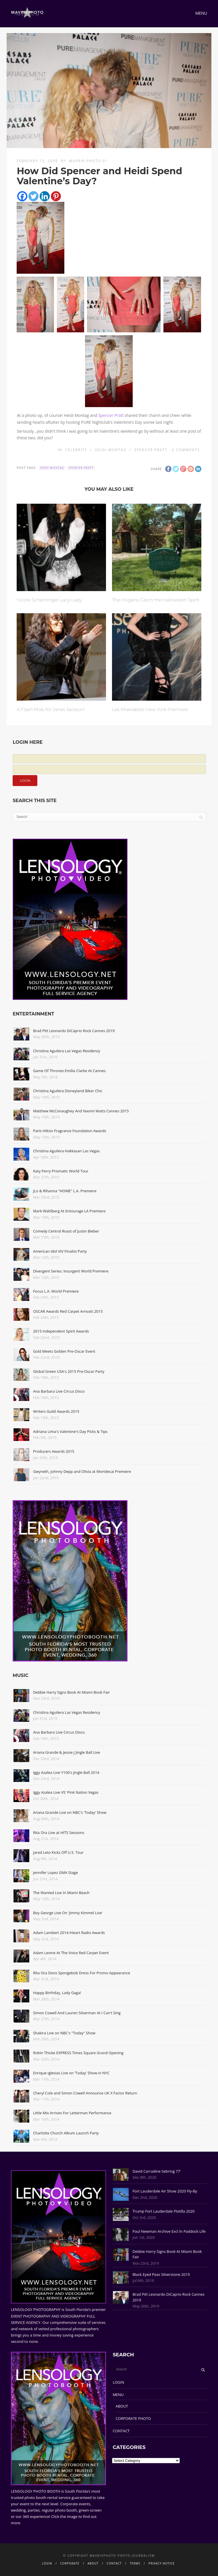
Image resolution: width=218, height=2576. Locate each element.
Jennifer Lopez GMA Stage (55, 1872)
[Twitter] (33, 196)
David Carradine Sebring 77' (156, 2171)
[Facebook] (22, 196)
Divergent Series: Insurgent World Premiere (70, 1271)
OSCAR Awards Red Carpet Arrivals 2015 (68, 1311)
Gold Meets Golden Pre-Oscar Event (64, 1351)
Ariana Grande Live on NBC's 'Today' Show (69, 1812)
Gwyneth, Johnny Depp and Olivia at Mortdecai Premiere (82, 1471)
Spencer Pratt (111, 415)
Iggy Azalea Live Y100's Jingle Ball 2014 (66, 1772)
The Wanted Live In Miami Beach (61, 1892)
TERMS (135, 2563)
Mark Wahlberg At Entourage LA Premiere (69, 1211)
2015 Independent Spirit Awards (61, 1331)
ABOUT (121, 2406)
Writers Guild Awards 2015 (56, 1411)
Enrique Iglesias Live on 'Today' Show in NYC (71, 2072)
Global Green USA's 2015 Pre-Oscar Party (68, 1371)
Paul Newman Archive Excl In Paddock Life (168, 2231)
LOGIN (118, 2382)
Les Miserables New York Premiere (150, 709)
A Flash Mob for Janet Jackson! (51, 709)
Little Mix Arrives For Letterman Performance (72, 2112)
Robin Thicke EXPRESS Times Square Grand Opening (78, 2052)
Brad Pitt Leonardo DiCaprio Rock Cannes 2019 (74, 1030)
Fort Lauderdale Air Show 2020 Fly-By (164, 2191)
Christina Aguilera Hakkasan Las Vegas (66, 1150)
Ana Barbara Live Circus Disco (59, 1391)
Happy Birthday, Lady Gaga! (57, 1992)
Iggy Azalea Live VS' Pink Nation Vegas (66, 1792)
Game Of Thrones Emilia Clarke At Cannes (69, 1070)
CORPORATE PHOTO (133, 2418)
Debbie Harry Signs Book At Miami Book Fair (71, 1692)
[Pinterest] (56, 196)
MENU (118, 2394)
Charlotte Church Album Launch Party (66, 2133)
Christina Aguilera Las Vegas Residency (66, 1050)
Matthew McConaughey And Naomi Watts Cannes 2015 (81, 1110)
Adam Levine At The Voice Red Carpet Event (71, 1952)
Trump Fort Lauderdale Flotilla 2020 (163, 2211)
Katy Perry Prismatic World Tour (60, 1171)
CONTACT (121, 2430)
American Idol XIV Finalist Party (60, 1251)
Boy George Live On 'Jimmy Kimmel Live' (68, 1912)
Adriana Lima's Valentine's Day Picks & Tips (70, 1431)
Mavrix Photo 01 (88, 160)
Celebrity (76, 449)
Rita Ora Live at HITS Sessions (58, 1832)
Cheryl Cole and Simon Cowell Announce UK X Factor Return (85, 2093)
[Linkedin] (45, 196)
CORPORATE (70, 2563)
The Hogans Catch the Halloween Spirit (155, 600)
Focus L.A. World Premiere (56, 1291)
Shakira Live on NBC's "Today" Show (64, 2032)
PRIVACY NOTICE (161, 2563)
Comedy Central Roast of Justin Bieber (66, 1231)
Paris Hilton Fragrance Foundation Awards (69, 1130)
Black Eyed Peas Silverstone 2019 (161, 2274)
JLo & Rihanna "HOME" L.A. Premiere (65, 1190)
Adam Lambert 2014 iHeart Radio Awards (69, 1932)
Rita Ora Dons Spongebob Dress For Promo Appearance (81, 1972)
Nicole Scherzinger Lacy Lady (49, 600)
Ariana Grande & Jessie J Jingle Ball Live (66, 1752)
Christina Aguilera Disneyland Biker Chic (67, 1090)
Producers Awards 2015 (53, 1451)
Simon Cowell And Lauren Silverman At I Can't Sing (77, 2012)
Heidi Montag (111, 449)
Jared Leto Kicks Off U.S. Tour (58, 1852)
